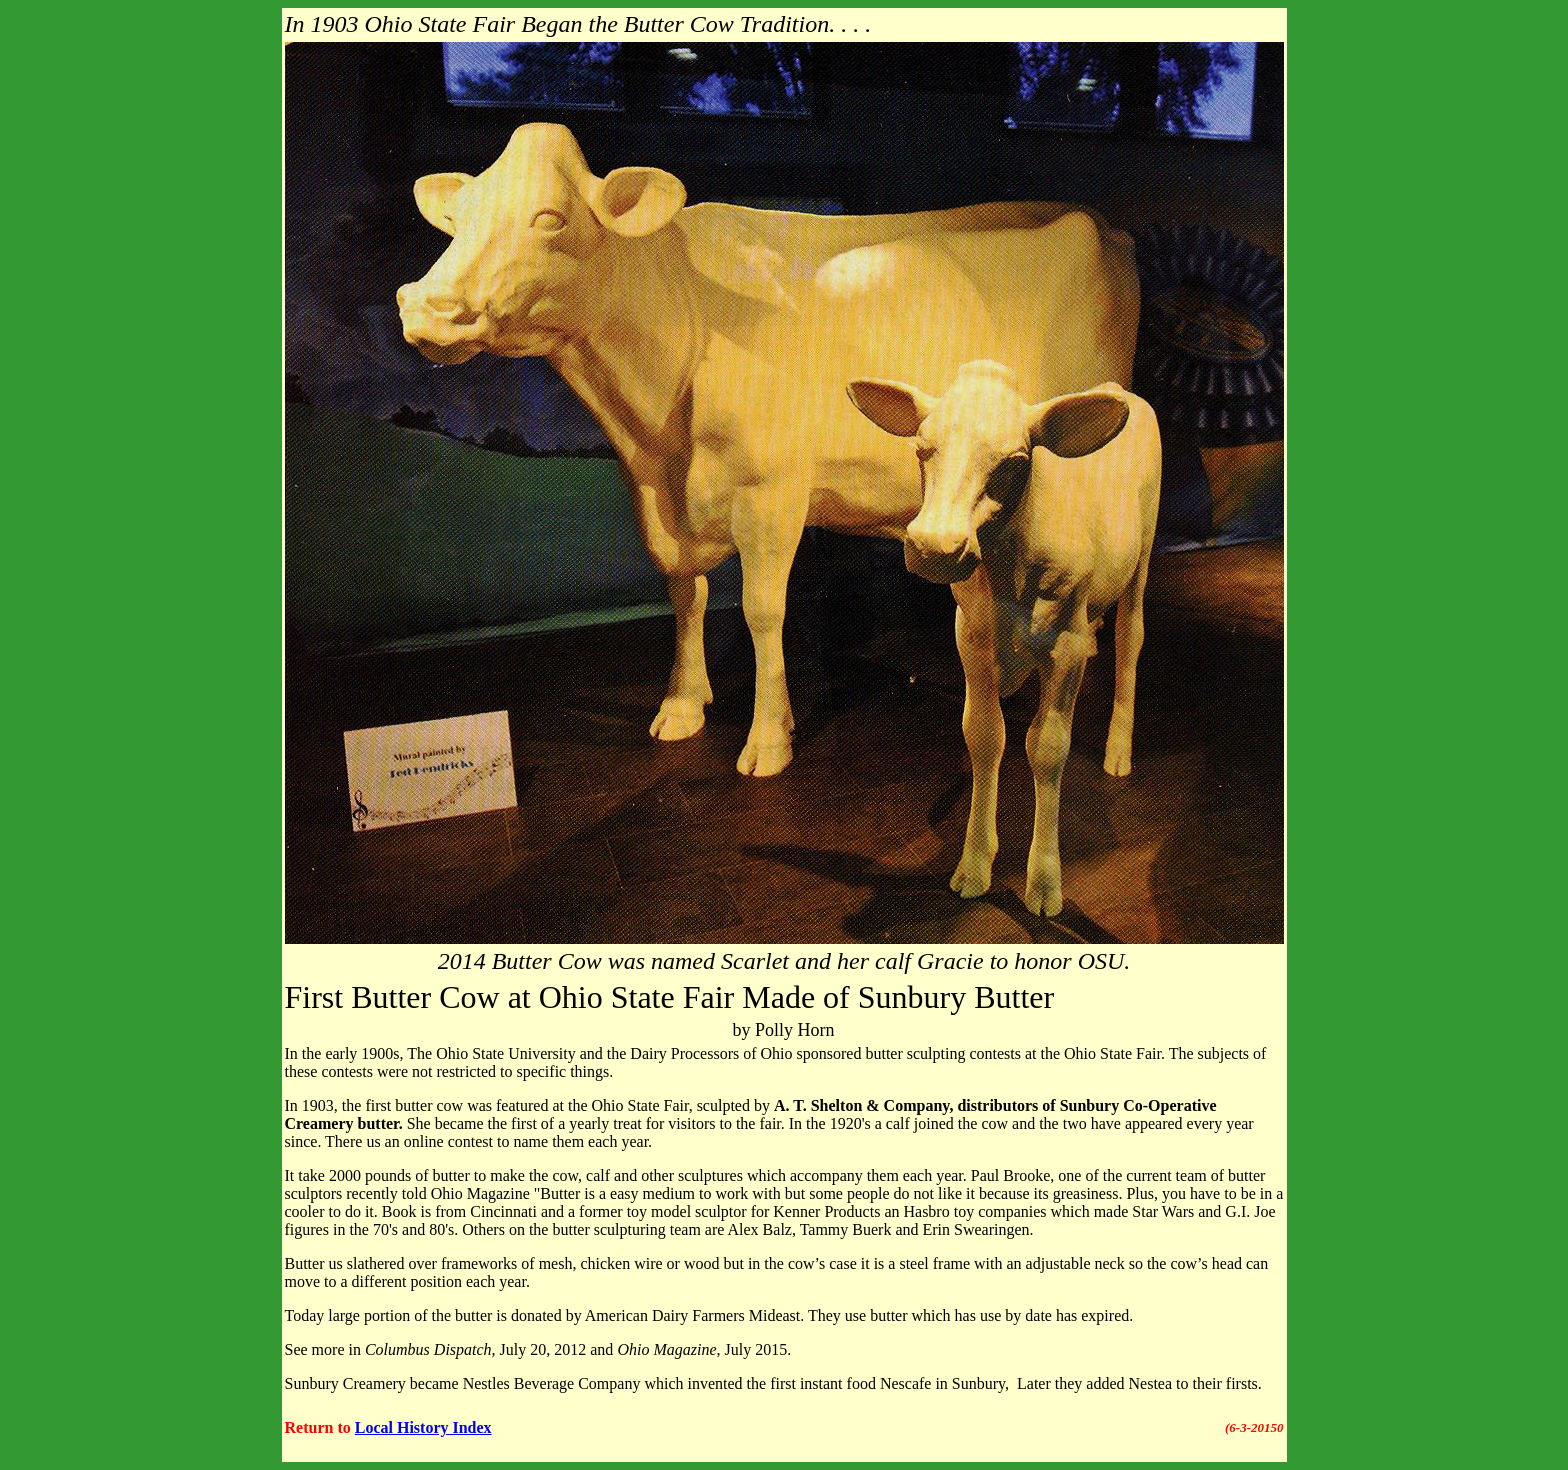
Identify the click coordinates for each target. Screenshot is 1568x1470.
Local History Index (423, 1427)
